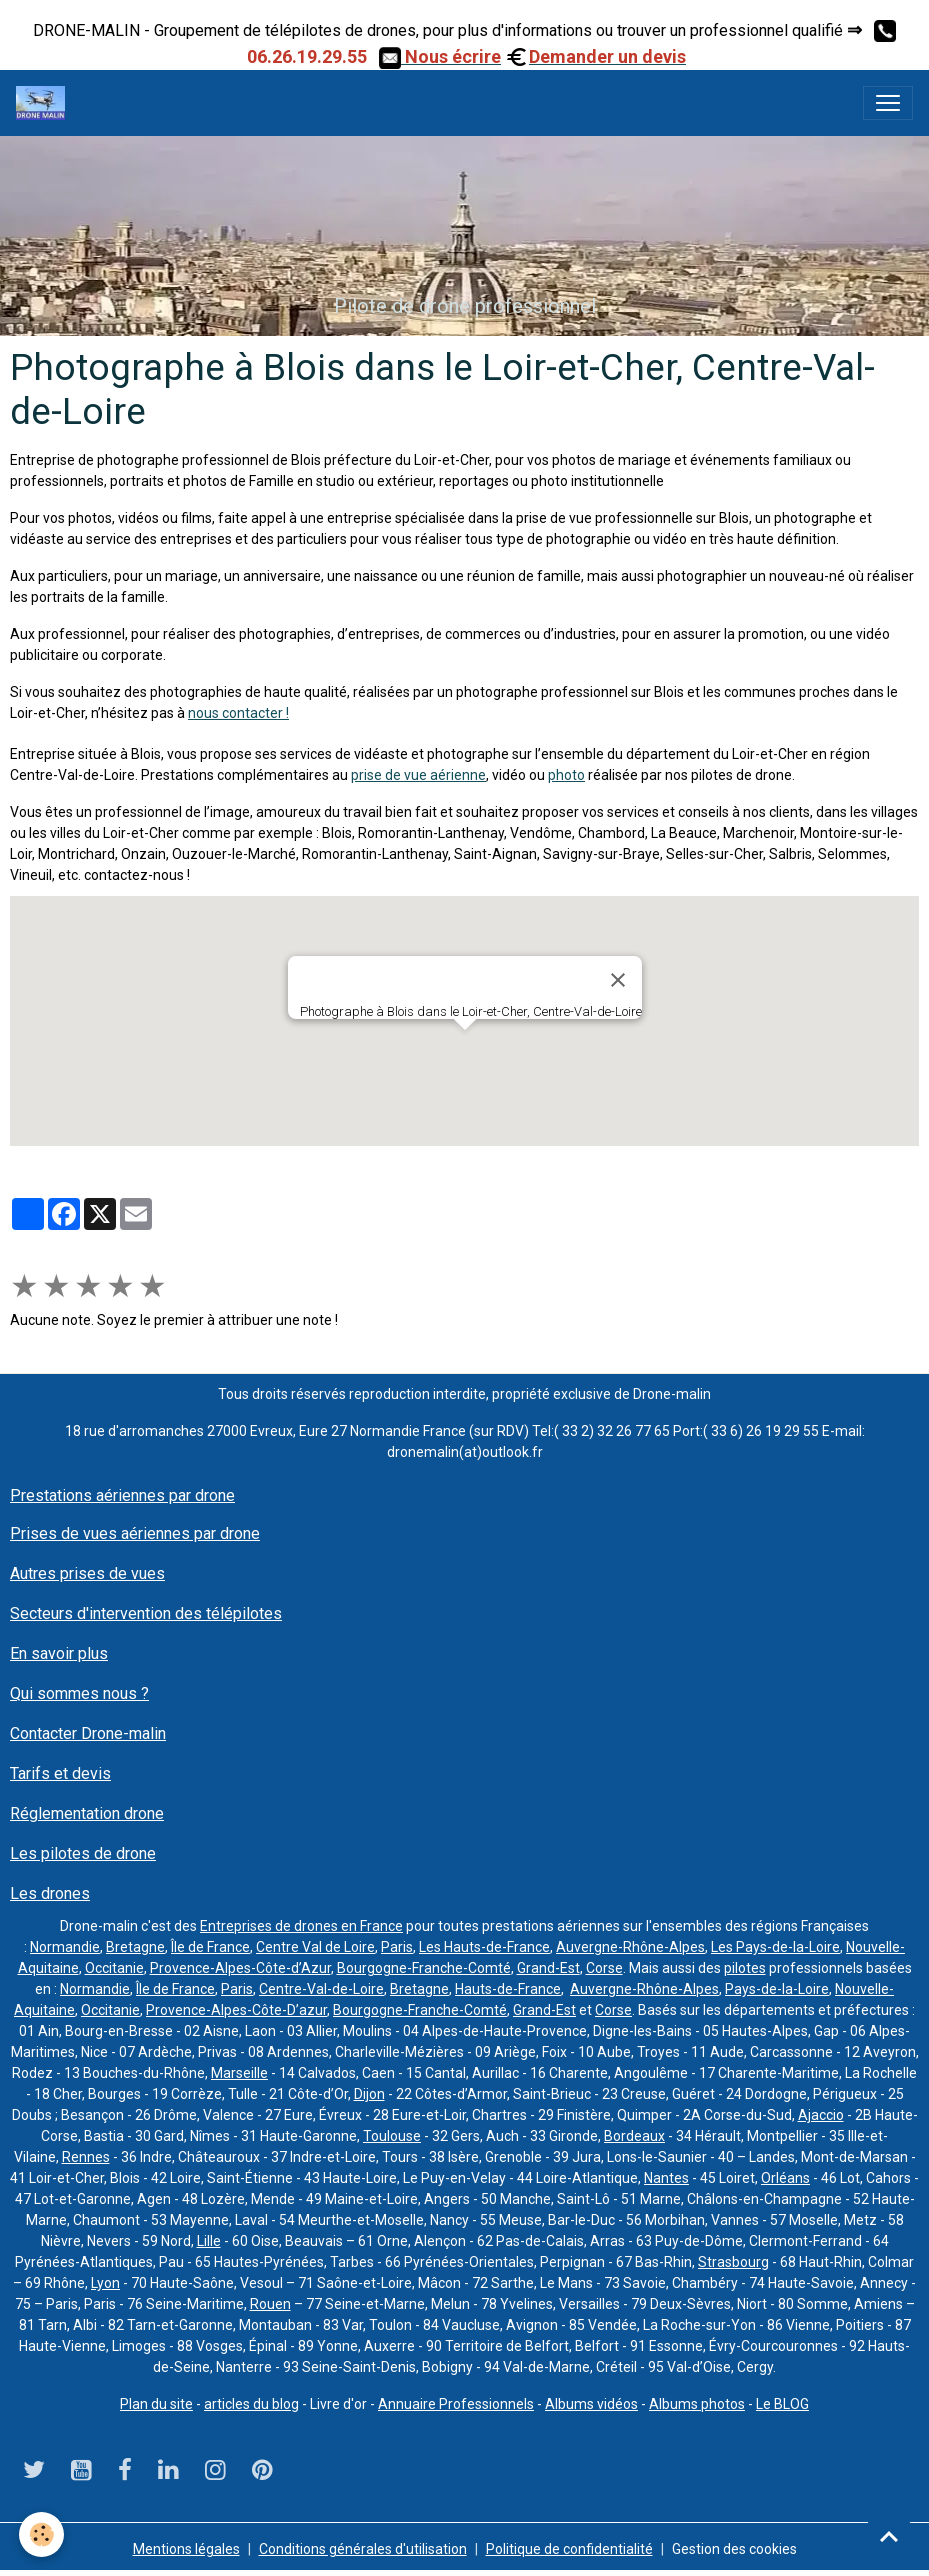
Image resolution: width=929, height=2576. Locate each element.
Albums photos (697, 2404)
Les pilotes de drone (83, 1853)
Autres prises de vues (87, 1573)
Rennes (86, 2157)
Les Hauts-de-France (484, 1947)
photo (566, 775)
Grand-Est (548, 1968)
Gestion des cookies (734, 2549)
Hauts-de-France (508, 1989)
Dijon (369, 2094)
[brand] (44, 103)
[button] (465, 1048)
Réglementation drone (87, 1813)
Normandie (65, 1947)
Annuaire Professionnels (456, 2404)
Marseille (239, 2073)
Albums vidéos (591, 2404)
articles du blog (251, 2404)
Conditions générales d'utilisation (363, 2549)
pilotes (745, 1968)
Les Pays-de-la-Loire (775, 1947)
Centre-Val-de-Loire (321, 1989)
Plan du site (156, 2404)
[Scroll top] (889, 2536)
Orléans (785, 2178)
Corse (604, 1968)
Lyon (105, 2283)
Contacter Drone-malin (88, 1733)
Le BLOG (782, 2404)
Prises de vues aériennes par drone (135, 1533)
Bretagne (135, 1947)
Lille (209, 2241)
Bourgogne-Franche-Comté (424, 1968)
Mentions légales (186, 2549)
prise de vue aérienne (418, 775)
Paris (397, 1947)
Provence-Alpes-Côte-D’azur (236, 2010)
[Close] (618, 980)
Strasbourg (733, 2262)
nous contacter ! (238, 713)
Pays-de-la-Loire (777, 1989)
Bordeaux (634, 2136)
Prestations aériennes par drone (122, 1495)
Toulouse (392, 2136)
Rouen (270, 2304)
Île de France (210, 1947)
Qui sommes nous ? (79, 1693)
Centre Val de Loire (315, 1947)
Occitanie (114, 1968)
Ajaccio (821, 2115)
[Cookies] (42, 2534)
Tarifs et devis (60, 1773)
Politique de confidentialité (569, 2549)
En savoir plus (59, 1653)
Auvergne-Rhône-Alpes (630, 1947)
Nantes (666, 2178)
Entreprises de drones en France (301, 1926)
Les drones (50, 1893)
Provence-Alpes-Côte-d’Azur (240, 1968)
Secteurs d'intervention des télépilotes (146, 1613)
